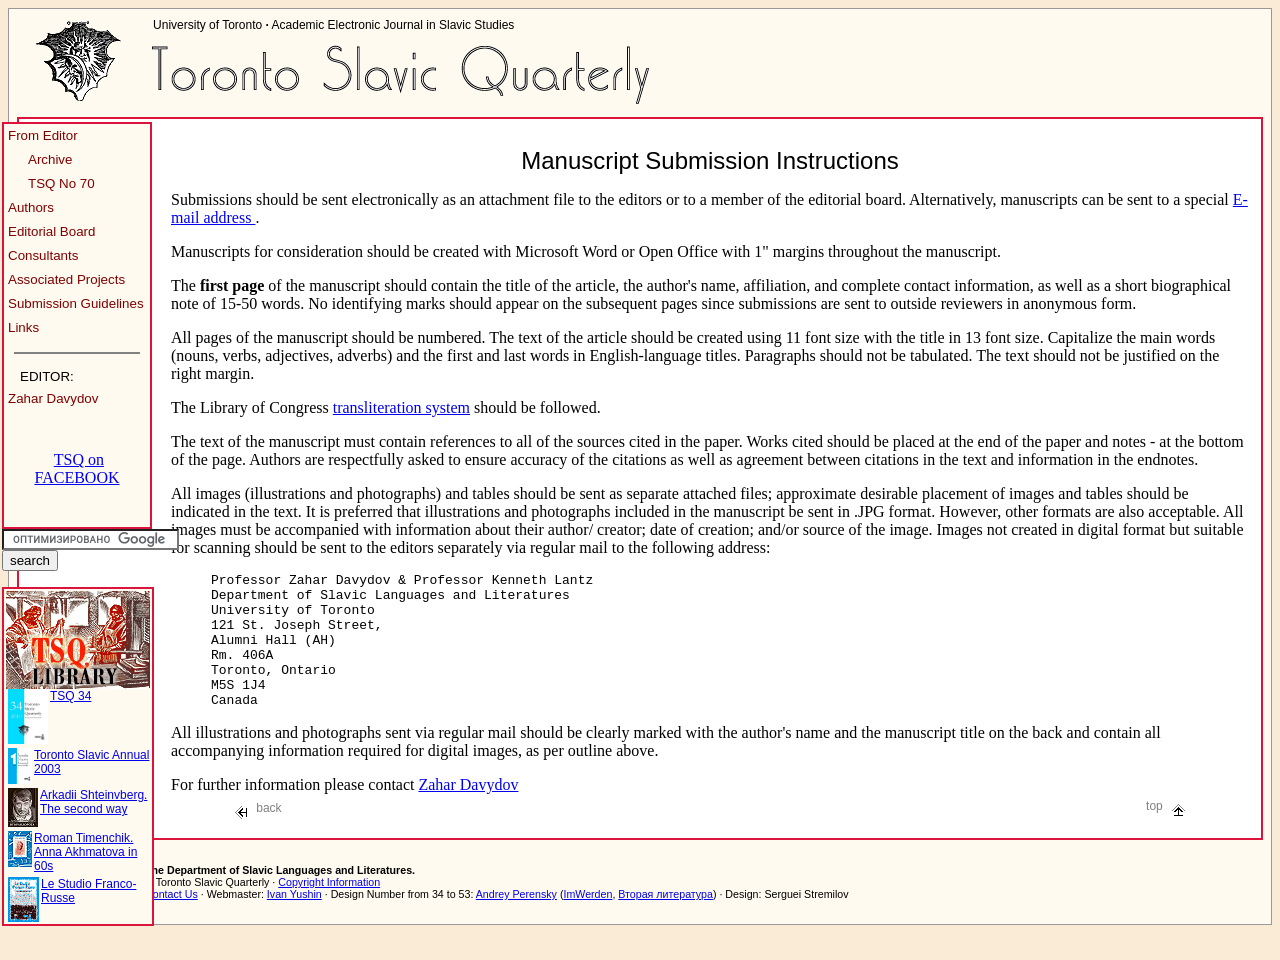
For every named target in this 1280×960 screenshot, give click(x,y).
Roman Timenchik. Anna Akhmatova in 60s (85, 852)
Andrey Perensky (516, 921)
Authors (31, 207)
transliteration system (401, 407)
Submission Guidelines (76, 303)
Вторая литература (665, 921)
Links (23, 327)
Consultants (43, 255)
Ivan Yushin (294, 921)
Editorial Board (51, 231)
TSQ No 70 (61, 183)
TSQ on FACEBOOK (76, 468)
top (1165, 833)
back (258, 835)
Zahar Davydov (53, 398)
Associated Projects (66, 279)
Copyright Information (329, 909)
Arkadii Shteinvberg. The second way (93, 802)
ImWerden (587, 921)
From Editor (43, 135)
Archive (50, 159)
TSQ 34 (70, 696)
